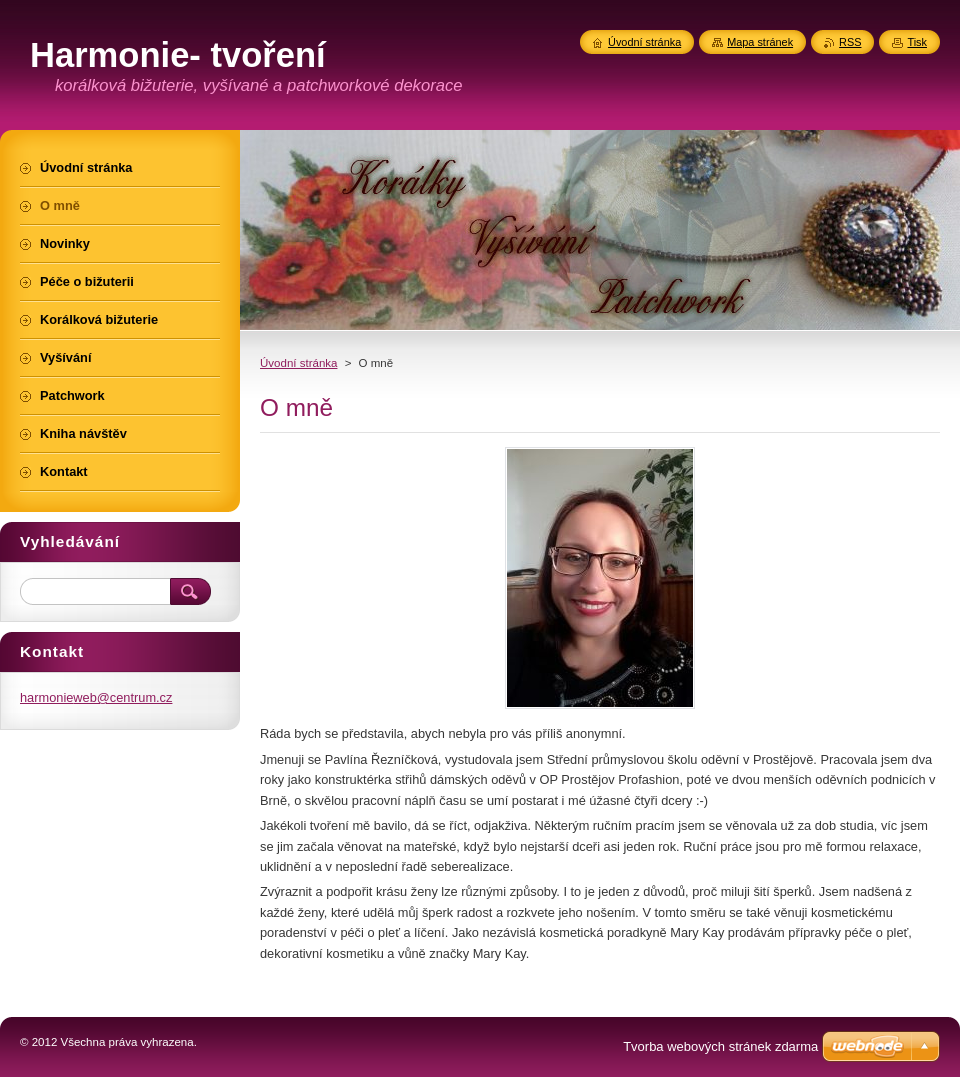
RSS (850, 42)
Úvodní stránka (298, 363)
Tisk (917, 42)
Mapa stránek (760, 42)
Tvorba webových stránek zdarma (720, 1046)
